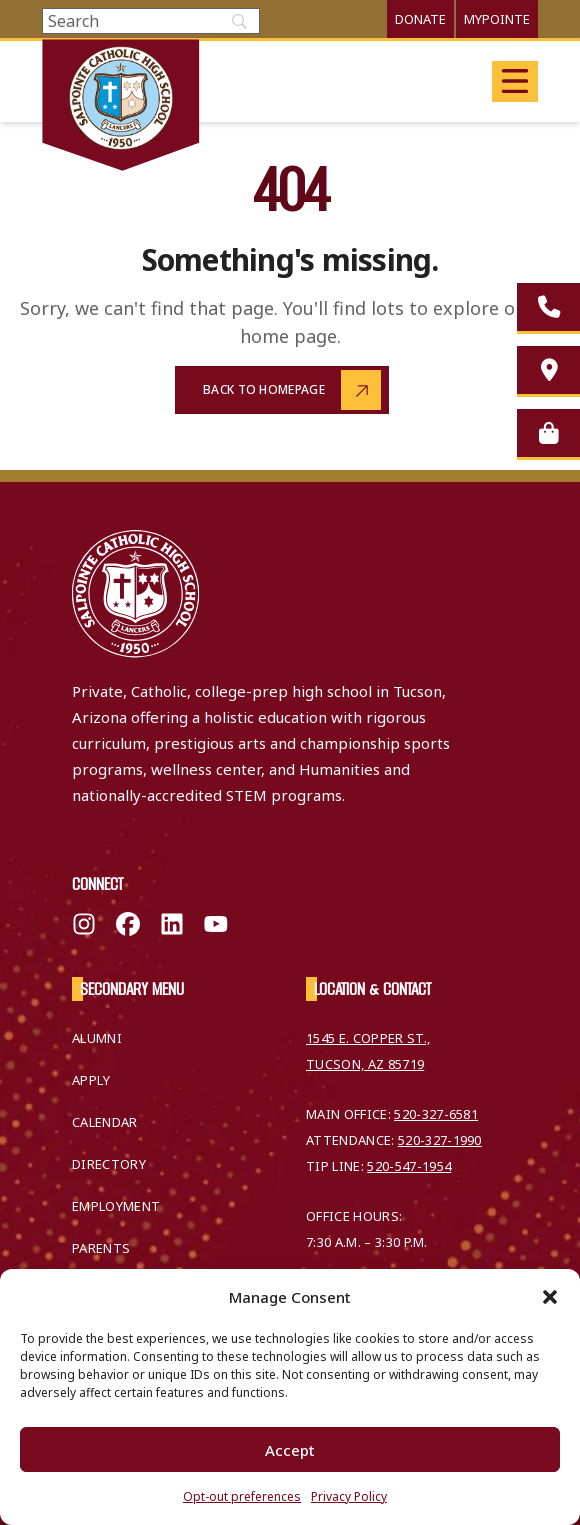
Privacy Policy (349, 1496)
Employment (116, 1206)
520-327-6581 (436, 1114)
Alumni (97, 1038)
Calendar (105, 1122)
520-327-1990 (440, 1140)
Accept (290, 1450)
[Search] (151, 21)
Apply (91, 1080)
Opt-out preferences (242, 1496)
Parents (101, 1248)
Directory (109, 1164)
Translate (466, 80)
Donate (420, 19)
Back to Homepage (264, 389)
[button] (550, 1297)
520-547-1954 (409, 1166)
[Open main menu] (515, 81)
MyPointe (497, 19)
